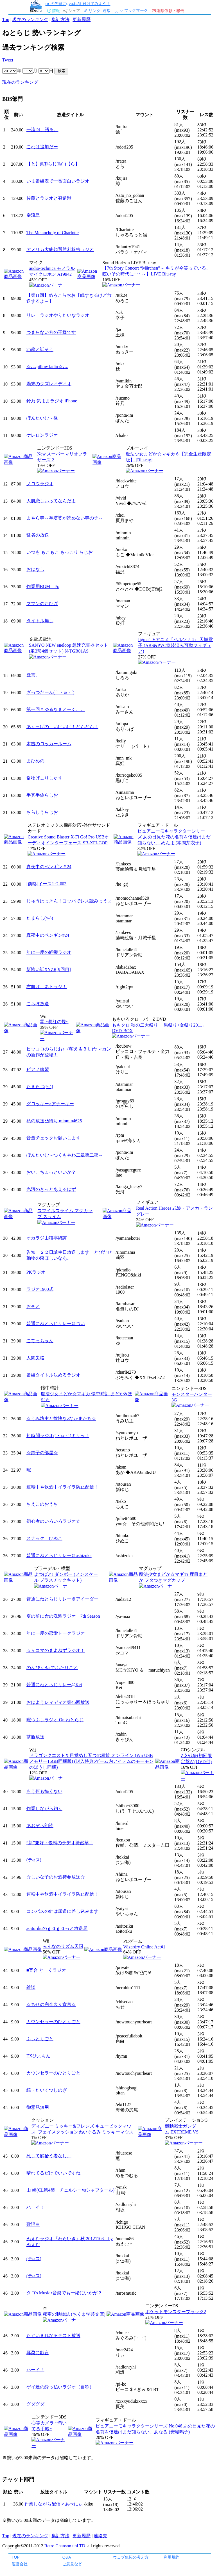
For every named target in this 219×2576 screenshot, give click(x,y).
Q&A (66, 2557)
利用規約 (171, 2557)
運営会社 (20, 2563)
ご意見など (72, 2563)
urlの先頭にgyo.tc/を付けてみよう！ (78, 3)
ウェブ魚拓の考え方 (130, 2557)
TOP (16, 2557)
